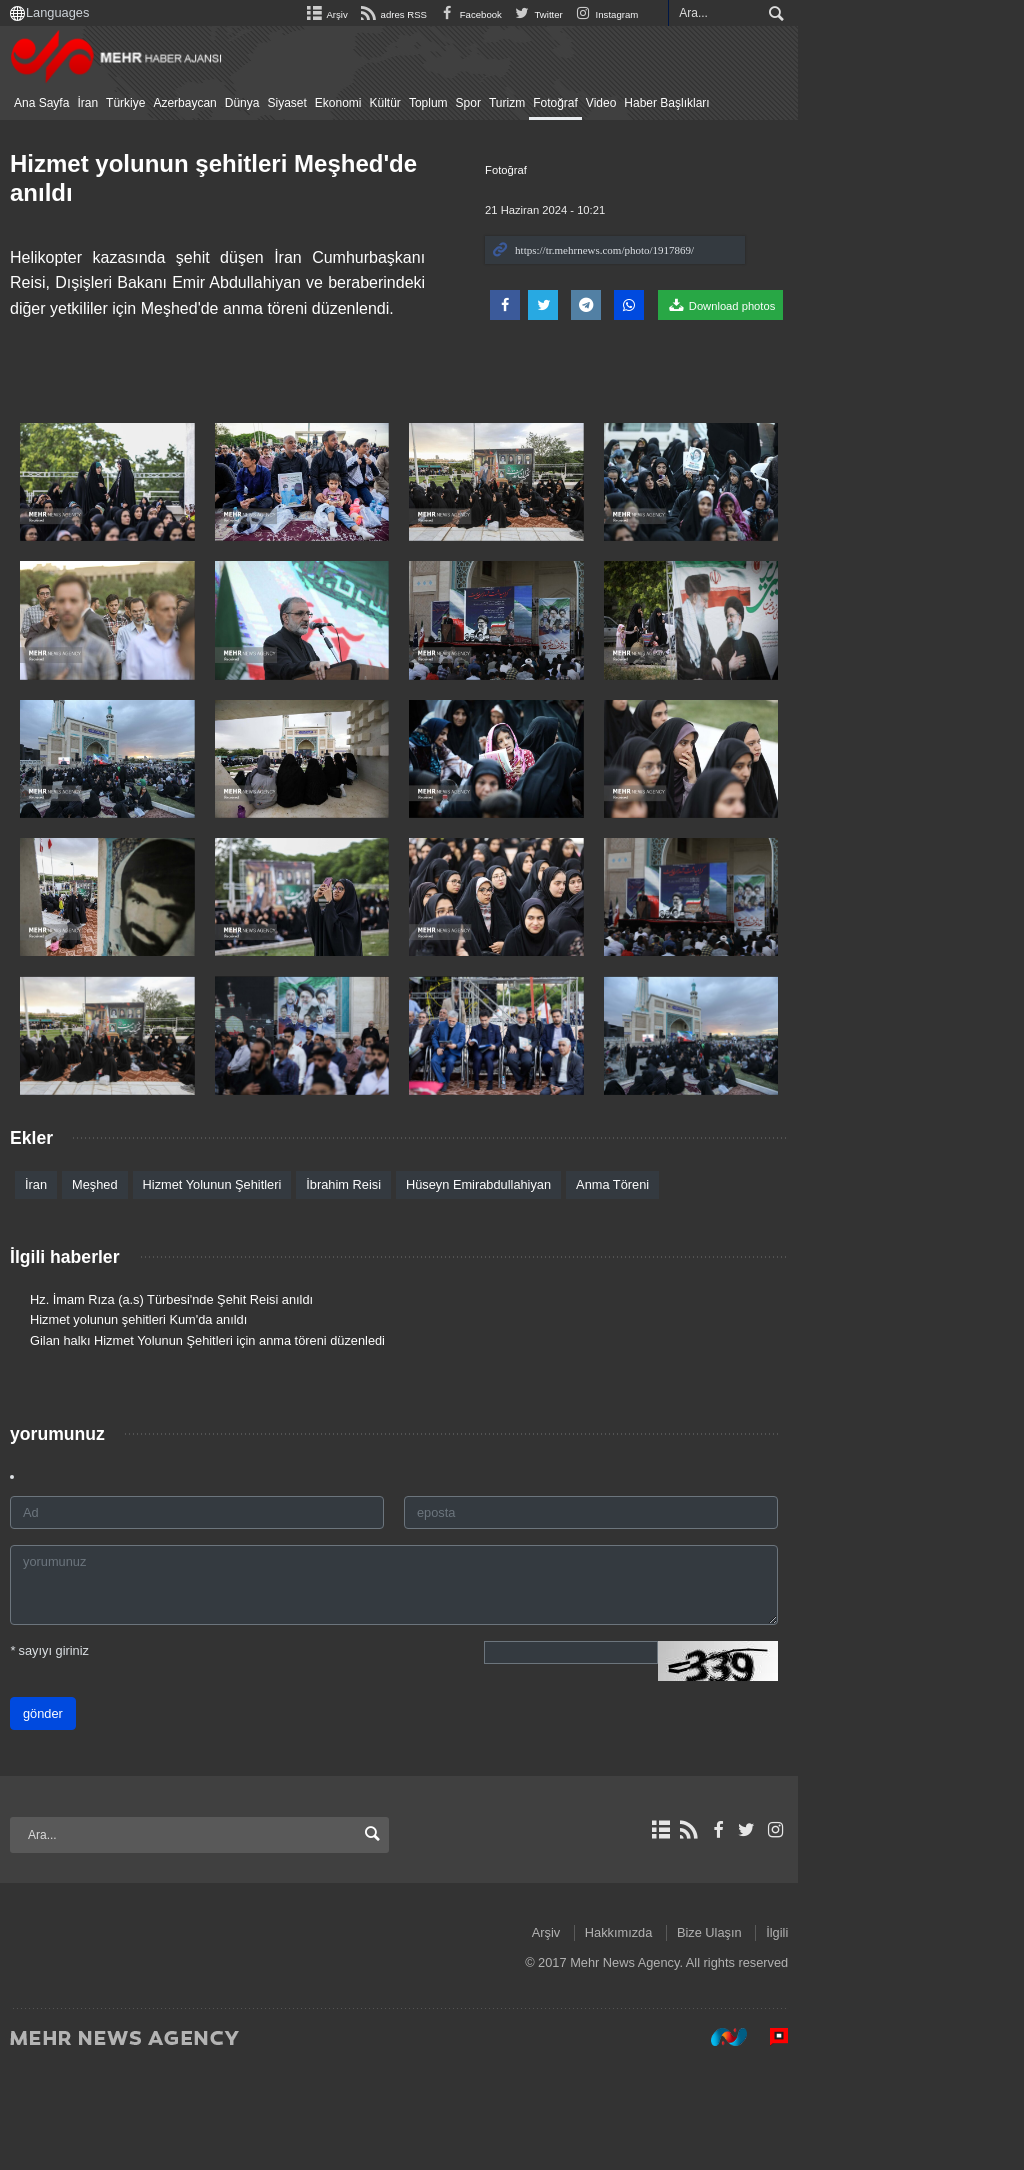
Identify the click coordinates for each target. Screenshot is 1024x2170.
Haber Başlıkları (685, 103)
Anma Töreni (631, 1286)
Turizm (526, 103)
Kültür (404, 103)
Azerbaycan (203, 103)
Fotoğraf (574, 103)
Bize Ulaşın (916, 2034)
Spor (487, 103)
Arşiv (533, 14)
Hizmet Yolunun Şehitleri (231, 1286)
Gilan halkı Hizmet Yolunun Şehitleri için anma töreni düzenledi (226, 1442)
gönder (62, 1815)
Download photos (927, 305)
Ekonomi (357, 103)
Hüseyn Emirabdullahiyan (497, 1286)
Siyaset (305, 103)
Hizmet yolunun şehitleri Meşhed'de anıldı (267, 163)
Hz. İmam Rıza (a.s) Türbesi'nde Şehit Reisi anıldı (190, 1401)
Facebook (676, 14)
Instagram (812, 14)
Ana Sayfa (60, 103)
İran (106, 103)
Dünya (261, 103)
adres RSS (598, 14)
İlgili (984, 2034)
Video (620, 103)
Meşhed (114, 1286)
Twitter (744, 14)
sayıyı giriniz (68, 1752)
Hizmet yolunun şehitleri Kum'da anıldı (157, 1421)
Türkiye (144, 103)
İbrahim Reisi (362, 1286)
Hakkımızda (826, 2034)
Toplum (447, 103)
